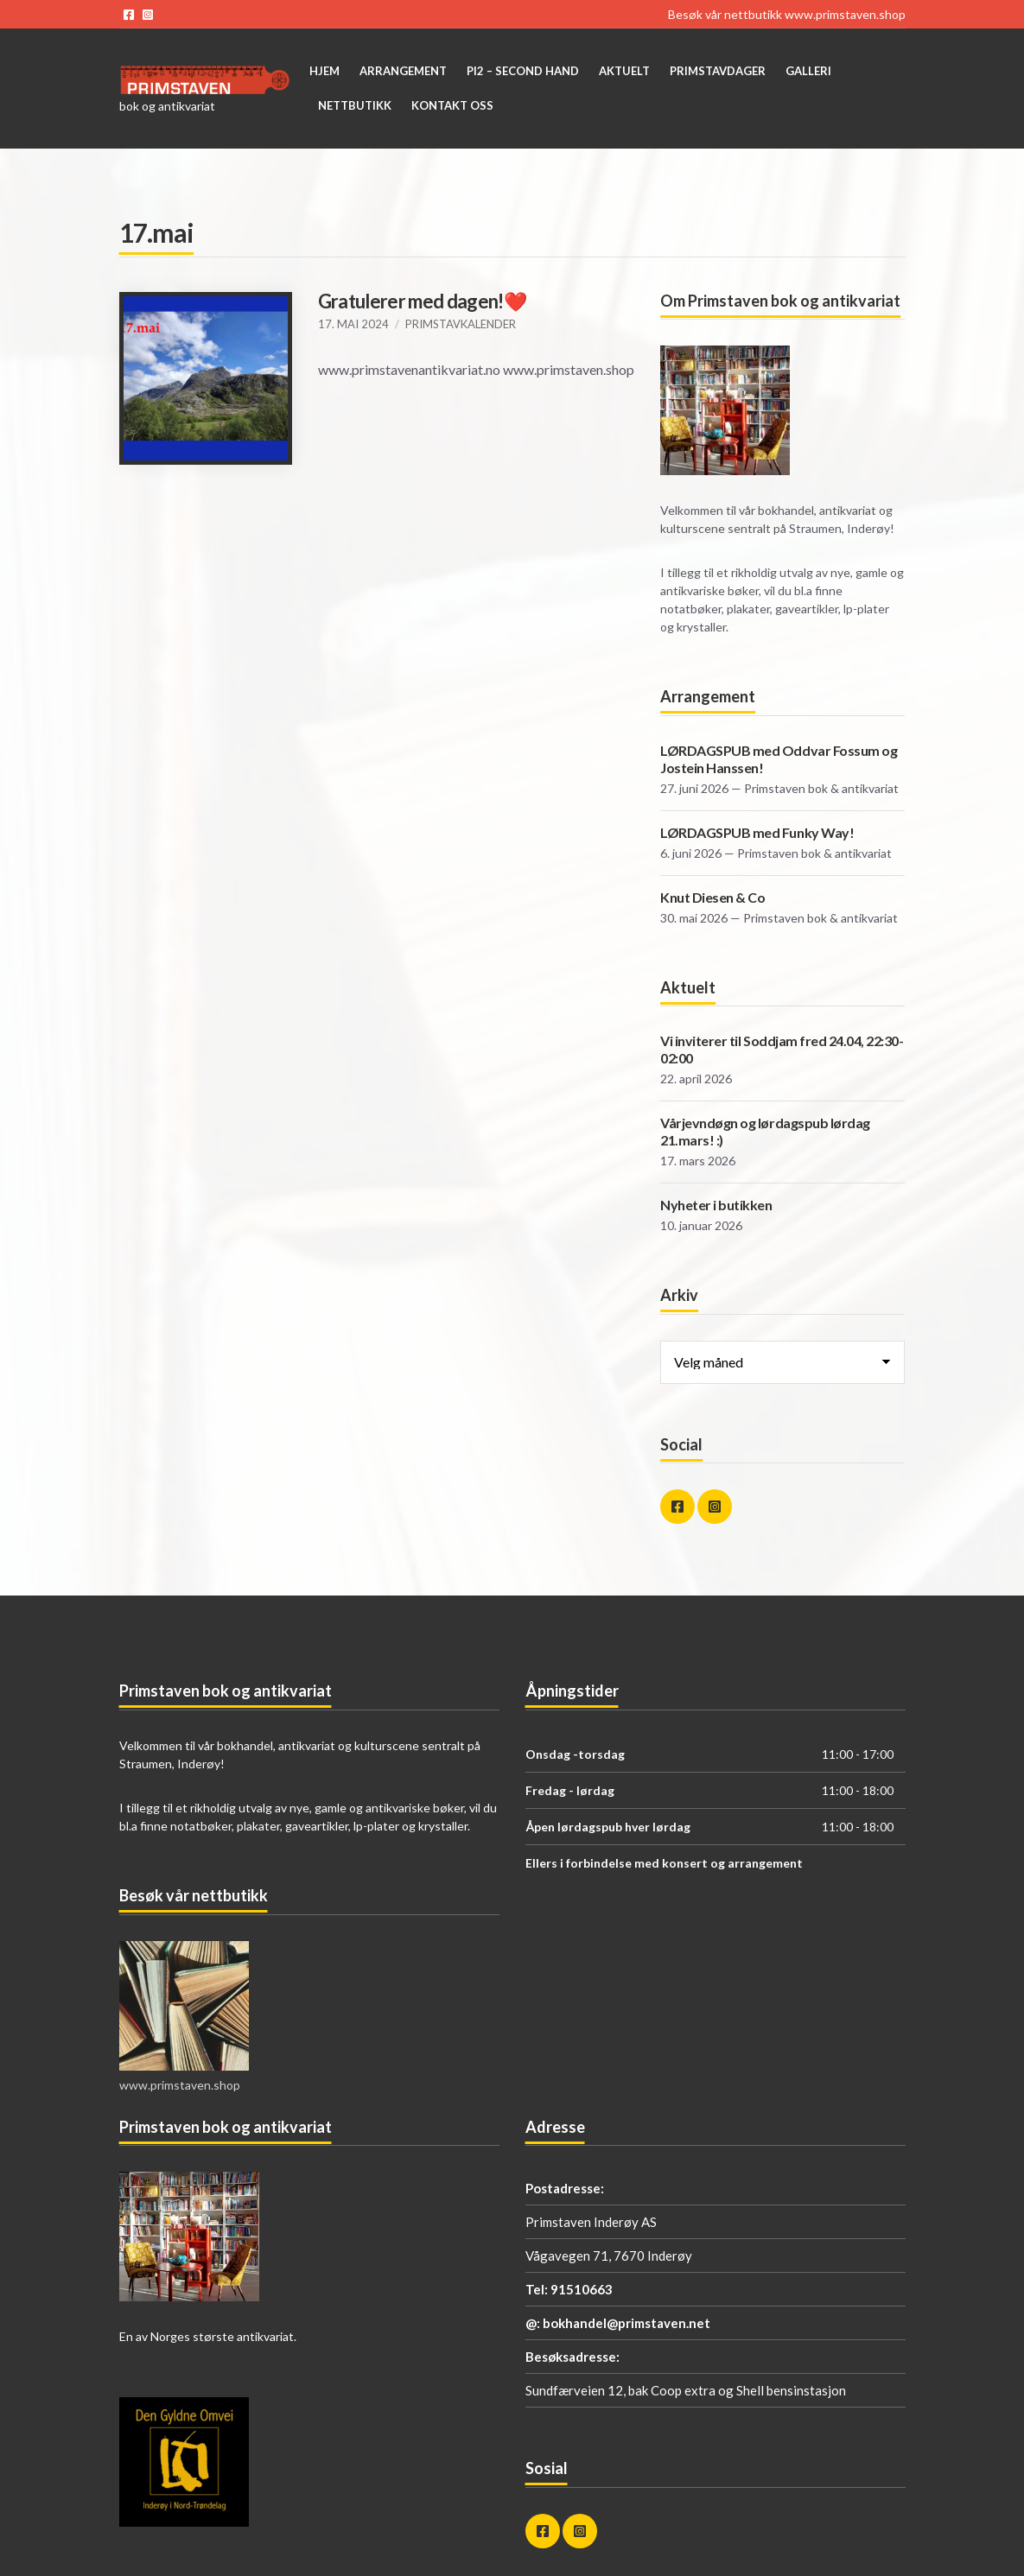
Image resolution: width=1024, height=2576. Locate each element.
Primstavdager (718, 71)
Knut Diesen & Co (712, 897)
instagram (148, 15)
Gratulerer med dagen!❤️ (422, 301)
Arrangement (403, 71)
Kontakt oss (452, 105)
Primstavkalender (460, 324)
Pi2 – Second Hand (523, 71)
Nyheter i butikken (716, 1204)
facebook (129, 15)
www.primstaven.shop (845, 14)
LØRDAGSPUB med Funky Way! (757, 832)
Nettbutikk (354, 105)
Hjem (324, 71)
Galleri (808, 71)
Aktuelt (624, 71)
